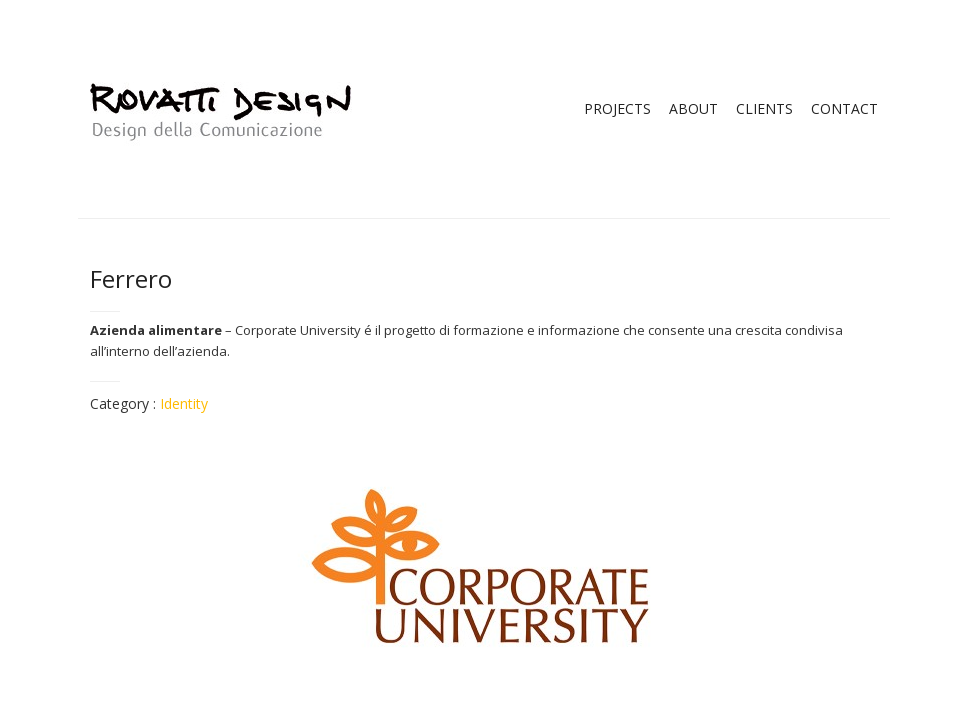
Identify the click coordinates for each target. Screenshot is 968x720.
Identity (184, 403)
